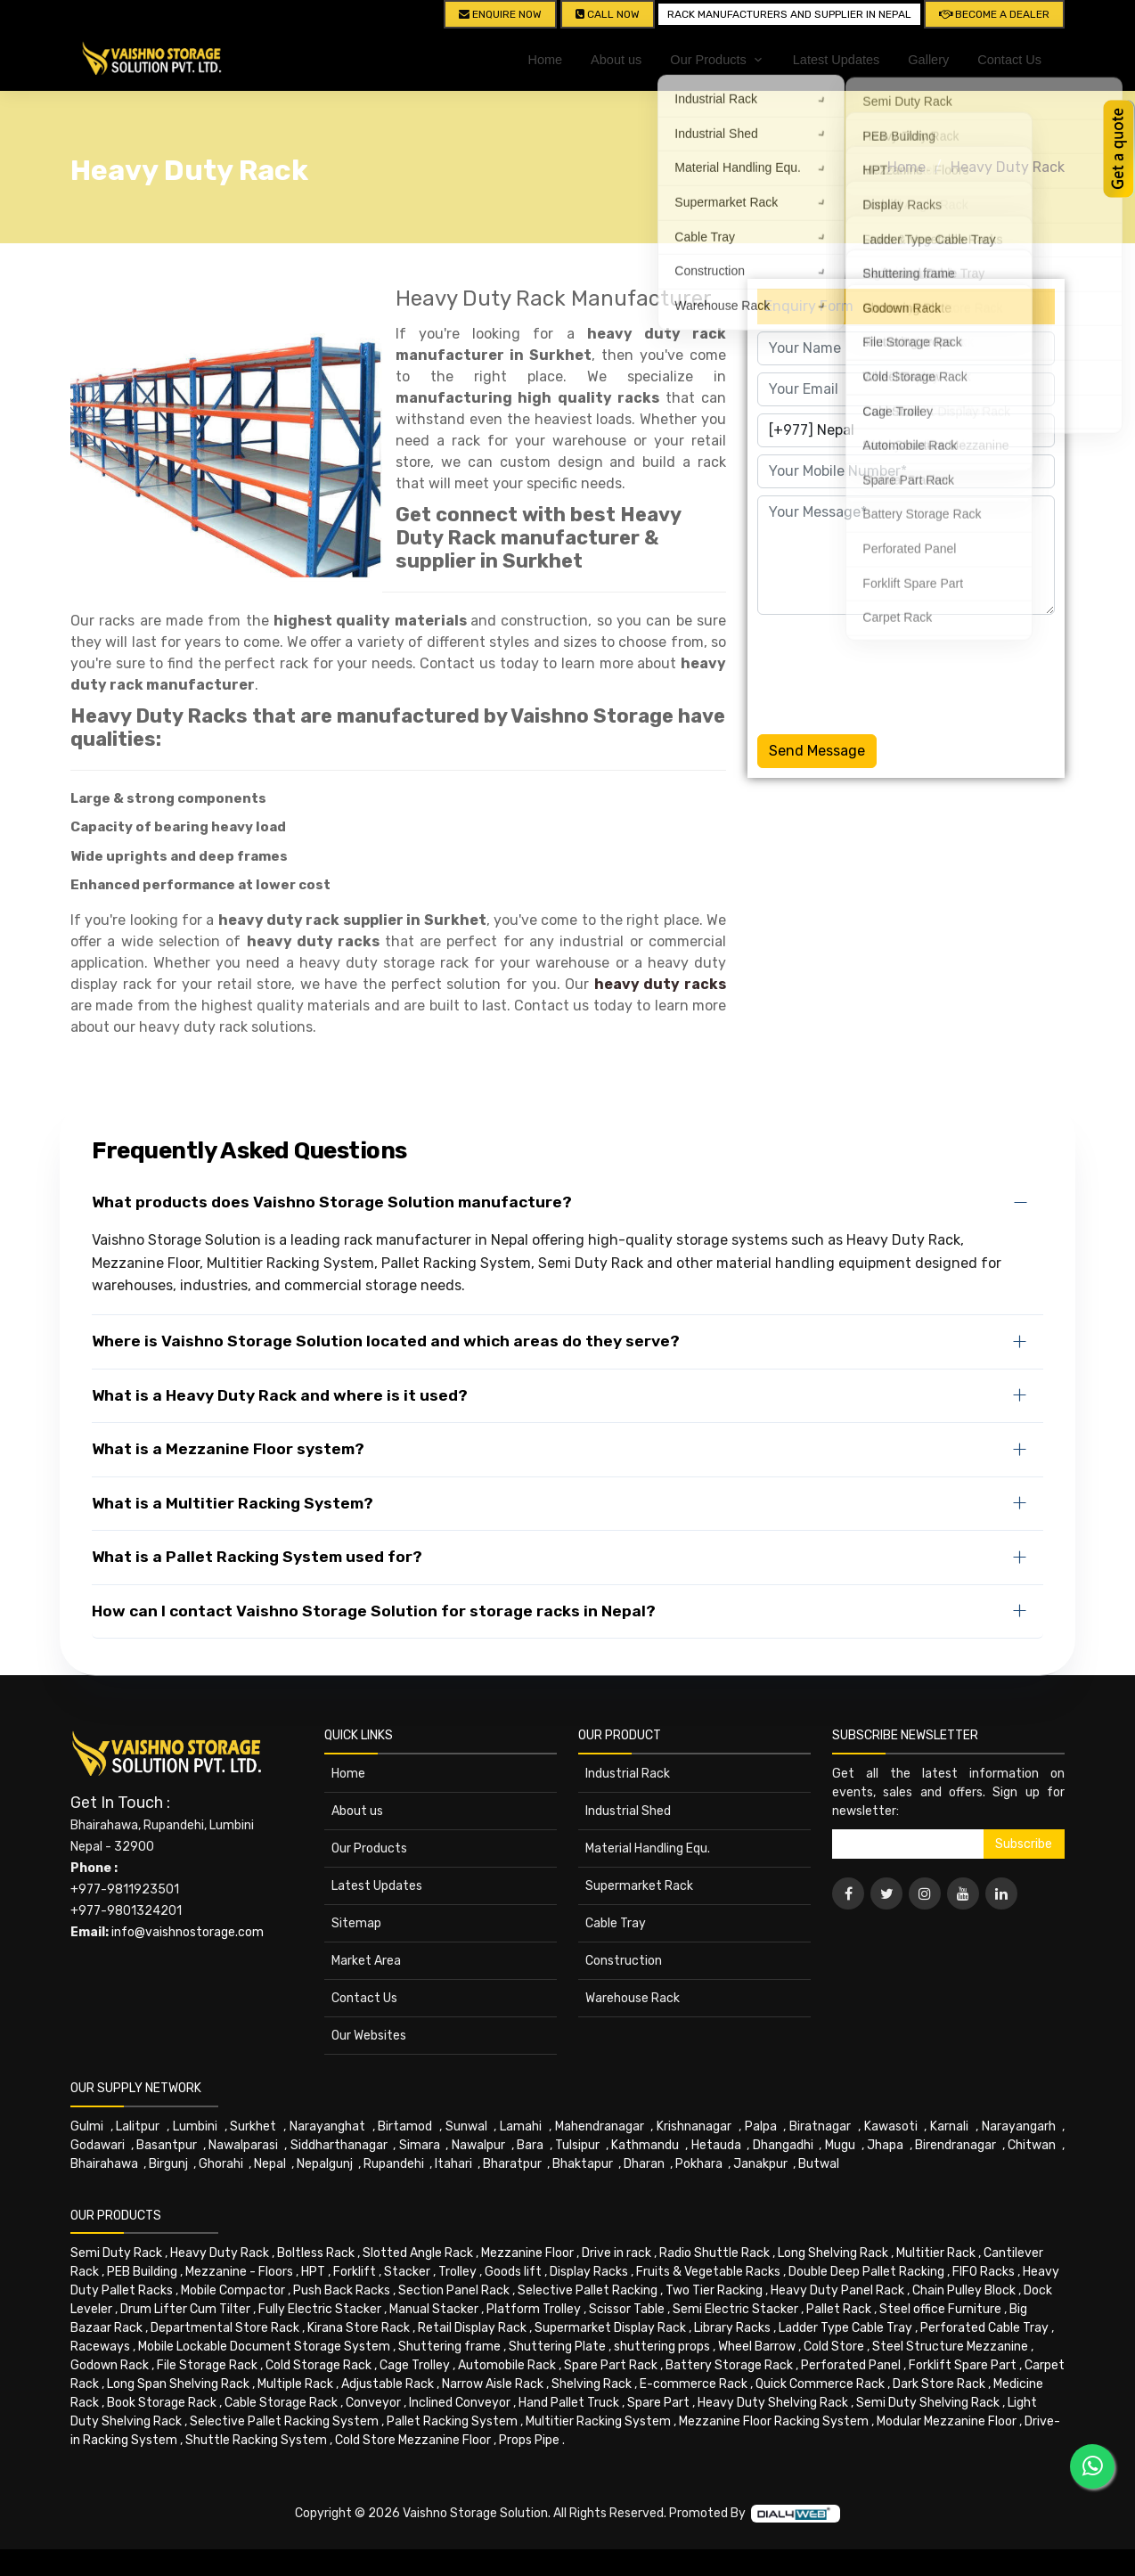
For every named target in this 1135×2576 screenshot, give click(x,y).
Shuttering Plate (557, 2346)
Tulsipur (577, 2145)
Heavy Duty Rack (1008, 167)
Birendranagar (955, 2145)
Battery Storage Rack (729, 2365)
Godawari (97, 2145)
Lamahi (521, 2126)
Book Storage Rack (161, 2402)
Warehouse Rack (632, 1998)
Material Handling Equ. (647, 1848)
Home (544, 60)
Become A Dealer (994, 14)
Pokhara (699, 2163)
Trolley (457, 2271)
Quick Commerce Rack (820, 2384)
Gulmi (86, 2126)
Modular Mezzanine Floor (947, 2421)
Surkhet (253, 2126)
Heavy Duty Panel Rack (837, 2290)
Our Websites (368, 2035)
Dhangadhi (783, 2145)
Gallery (928, 60)
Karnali (949, 2126)
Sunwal (466, 2126)
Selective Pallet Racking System (284, 2421)
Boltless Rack (316, 2253)
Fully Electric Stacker (319, 2309)
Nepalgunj (325, 2163)
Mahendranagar (599, 2126)
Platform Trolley (533, 2309)
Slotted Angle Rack (418, 2253)
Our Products (369, 1848)
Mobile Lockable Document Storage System (264, 2346)
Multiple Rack (295, 2384)
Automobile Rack (507, 2365)
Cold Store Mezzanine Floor (413, 2440)
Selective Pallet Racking (587, 2290)
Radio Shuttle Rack (714, 2253)
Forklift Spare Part (963, 2365)
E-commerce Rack (693, 2384)
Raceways (100, 2346)
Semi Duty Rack (116, 2253)
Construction (623, 1960)
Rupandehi (393, 2163)
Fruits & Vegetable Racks (708, 2271)
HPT (313, 2271)
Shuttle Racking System (256, 2440)
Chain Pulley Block (964, 2290)
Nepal (270, 2163)
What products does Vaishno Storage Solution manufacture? (332, 1202)
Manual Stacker (433, 2309)
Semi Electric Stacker (735, 2309)
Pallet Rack (838, 2309)
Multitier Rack (936, 2253)
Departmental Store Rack (225, 2327)
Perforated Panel (851, 2365)
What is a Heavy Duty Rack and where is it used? (280, 1395)
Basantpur (166, 2145)
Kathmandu (645, 2145)
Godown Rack (109, 2365)
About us (616, 60)
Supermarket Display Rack (610, 2327)
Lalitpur (137, 2126)
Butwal (818, 2163)
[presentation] (892, 671)
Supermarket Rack (639, 1885)
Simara (419, 2145)
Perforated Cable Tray (984, 2327)
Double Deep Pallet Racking (866, 2271)
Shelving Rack (591, 2384)
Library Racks (732, 2327)
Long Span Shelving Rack (178, 2384)
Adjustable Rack (387, 2384)
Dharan (644, 2163)
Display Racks (589, 2271)
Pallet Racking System (452, 2421)
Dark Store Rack (939, 2384)
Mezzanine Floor (527, 2253)
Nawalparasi (243, 2145)
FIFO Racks (983, 2271)
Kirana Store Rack (358, 2327)
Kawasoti (891, 2126)
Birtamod (405, 2126)
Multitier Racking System (598, 2421)
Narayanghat (327, 2126)
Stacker (407, 2271)
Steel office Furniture (940, 2309)
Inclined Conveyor (459, 2402)
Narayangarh (1019, 2126)
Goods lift (513, 2271)
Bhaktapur (582, 2163)
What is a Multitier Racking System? (232, 1503)
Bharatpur (512, 2163)
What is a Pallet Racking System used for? (257, 1557)
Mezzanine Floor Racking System (774, 2421)
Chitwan (1032, 2145)
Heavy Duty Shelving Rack (773, 2402)
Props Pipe (529, 2440)
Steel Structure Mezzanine (950, 2346)
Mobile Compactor (233, 2290)
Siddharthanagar (339, 2145)
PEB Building (142, 2271)
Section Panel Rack (454, 2290)
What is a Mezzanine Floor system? (228, 1449)
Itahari (453, 2163)
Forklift (354, 2271)
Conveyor (373, 2402)
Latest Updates (836, 60)
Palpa (761, 2126)
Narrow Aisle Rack (492, 2384)
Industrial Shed (628, 1811)
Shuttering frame (449, 2346)
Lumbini (195, 2126)
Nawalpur (478, 2145)
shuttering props (662, 2346)
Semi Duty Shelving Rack (928, 2402)
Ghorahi (221, 2163)
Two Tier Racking (714, 2290)
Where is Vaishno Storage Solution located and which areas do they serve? (386, 1341)
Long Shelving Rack (833, 2253)
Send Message (817, 750)
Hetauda (716, 2145)
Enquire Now (500, 14)
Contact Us (1009, 60)
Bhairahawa (104, 2163)
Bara (530, 2145)
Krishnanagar (694, 2126)
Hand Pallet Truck (569, 2402)
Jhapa (885, 2145)
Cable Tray (615, 1923)
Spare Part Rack (610, 2365)
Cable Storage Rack (281, 2402)
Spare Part (658, 2402)
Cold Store (834, 2346)
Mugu (840, 2145)
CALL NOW (608, 14)
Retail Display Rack (472, 2327)
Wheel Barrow (757, 2346)
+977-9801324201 (126, 1910)
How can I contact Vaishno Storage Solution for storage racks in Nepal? (374, 1611)
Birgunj (168, 2163)
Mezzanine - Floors (239, 2271)
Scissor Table (627, 2309)
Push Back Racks (341, 2290)
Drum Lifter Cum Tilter (185, 2309)
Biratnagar (820, 2126)
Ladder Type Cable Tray (845, 2327)
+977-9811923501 (124, 1889)
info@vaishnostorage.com (187, 1932)
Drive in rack (616, 2253)
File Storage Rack (207, 2365)
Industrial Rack (627, 1773)
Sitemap (356, 1923)
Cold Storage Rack (318, 2365)
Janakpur (760, 2163)
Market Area (366, 1960)
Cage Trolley (415, 2365)
